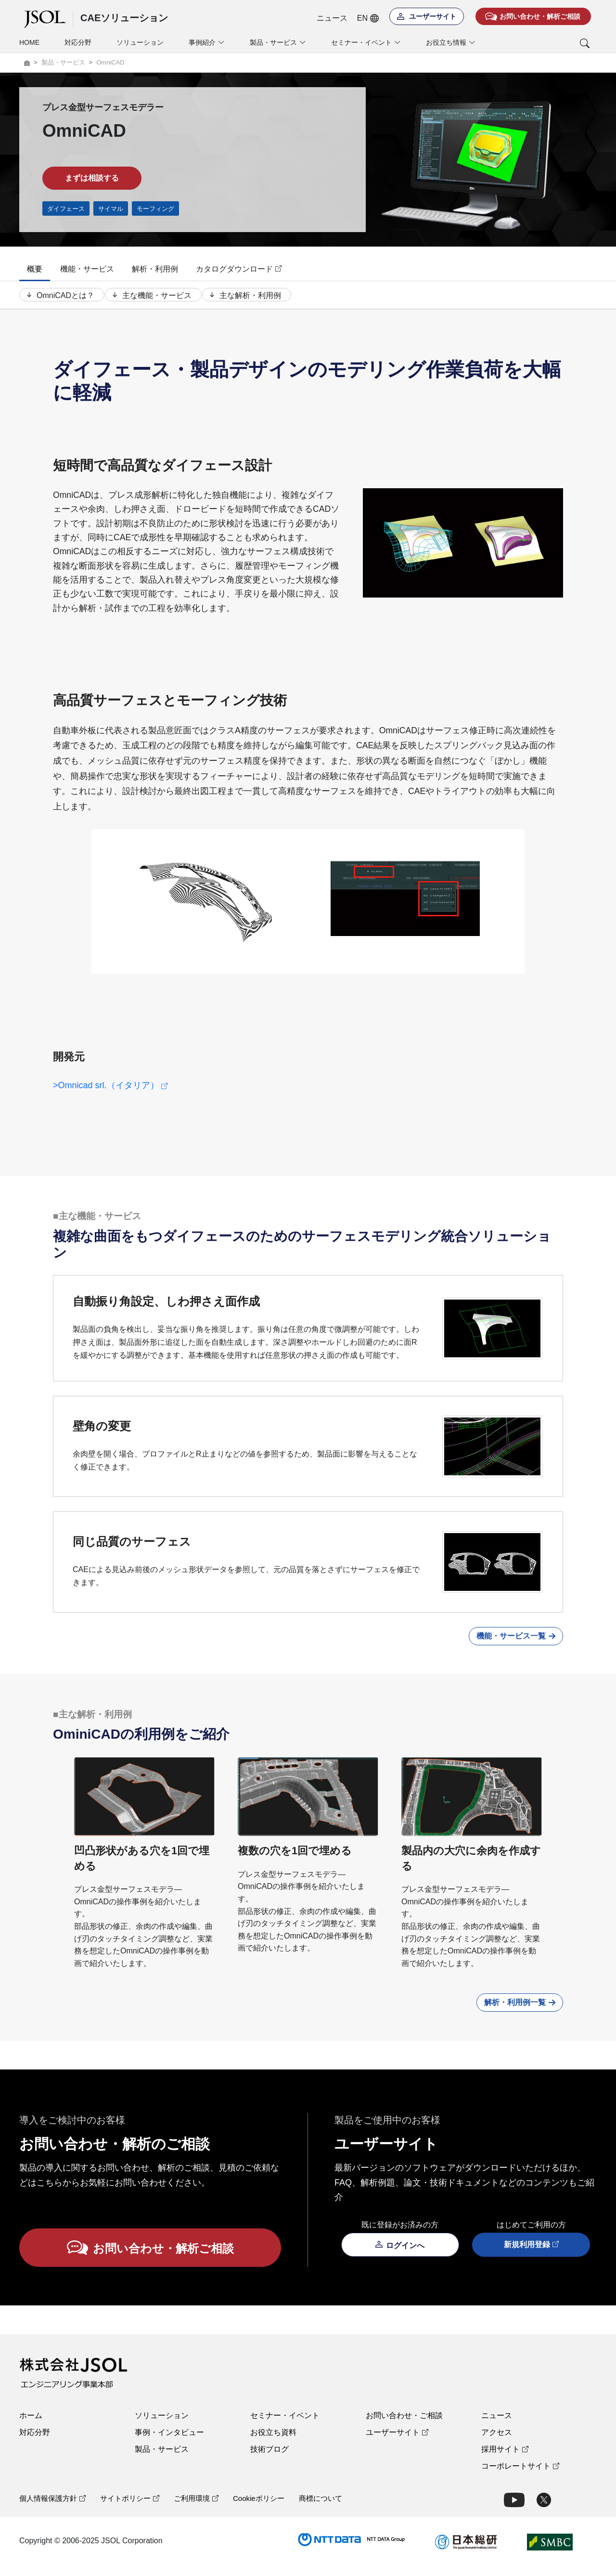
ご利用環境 (196, 2509)
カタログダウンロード (239, 268)
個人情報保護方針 (52, 2509)
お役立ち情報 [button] (450, 43)
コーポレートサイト (520, 2477)
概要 (34, 269)
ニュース (332, 18)
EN (368, 18)
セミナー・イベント (285, 2426)
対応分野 (77, 42)
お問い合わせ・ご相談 (404, 2426)
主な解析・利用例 (253, 300)
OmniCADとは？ (59, 300)
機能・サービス (87, 269)
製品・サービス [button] (278, 43)
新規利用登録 (531, 2255)
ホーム (30, 2426)
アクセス (496, 2443)
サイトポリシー (129, 2509)
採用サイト (504, 2460)
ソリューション (140, 42)
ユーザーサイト (397, 2443)
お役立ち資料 (273, 2443)
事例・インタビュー (169, 2443)
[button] (545, 43)
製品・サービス (162, 2460)
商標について (320, 2509)
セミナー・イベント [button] (366, 43)
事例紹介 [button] (207, 43)
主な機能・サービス (155, 300)
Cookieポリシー (258, 2509)
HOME (29, 42)
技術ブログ (269, 2460)
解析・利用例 (155, 269)
